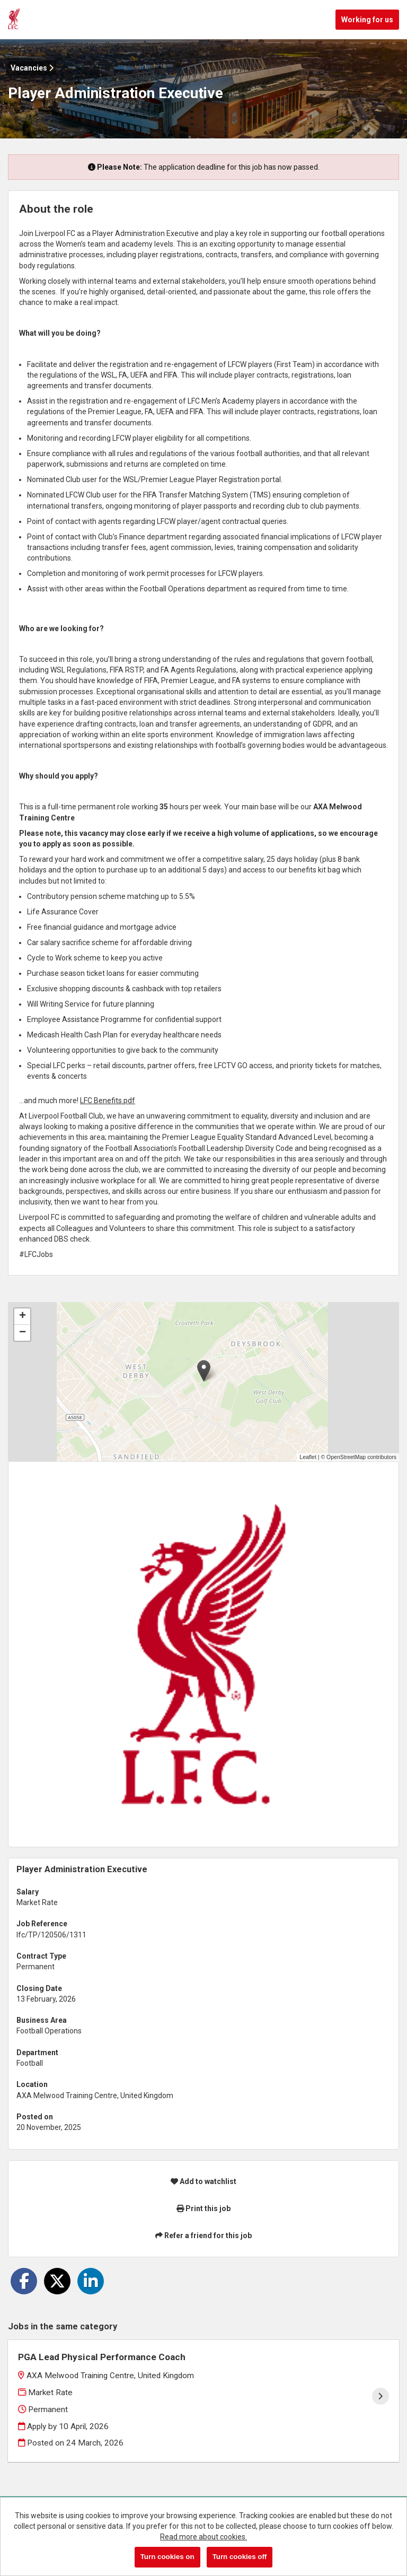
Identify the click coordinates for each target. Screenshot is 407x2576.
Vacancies (32, 68)
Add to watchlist (203, 2181)
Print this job (203, 2208)
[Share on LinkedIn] (90, 2281)
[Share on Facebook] (24, 2281)
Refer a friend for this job (203, 2235)
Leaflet (307, 1457)
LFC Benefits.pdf (107, 1100)
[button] (203, 1371)
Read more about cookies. (203, 2537)
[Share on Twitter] (57, 2281)
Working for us (367, 19)
